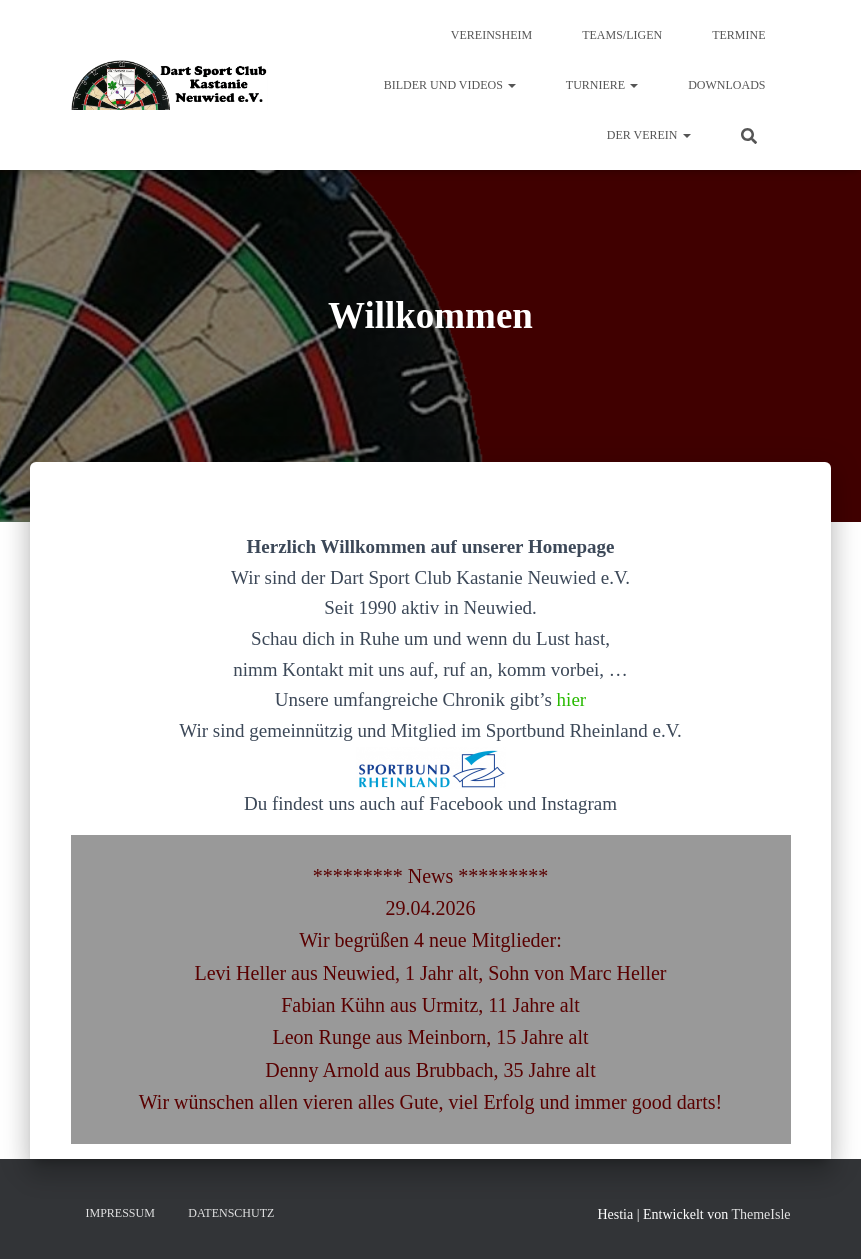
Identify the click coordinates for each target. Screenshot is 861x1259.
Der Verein (649, 135)
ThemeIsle (760, 1214)
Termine (738, 35)
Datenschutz (231, 1213)
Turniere (602, 85)
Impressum (120, 1213)
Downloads (726, 85)
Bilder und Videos (450, 85)
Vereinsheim (491, 35)
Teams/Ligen (622, 35)
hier (572, 699)
